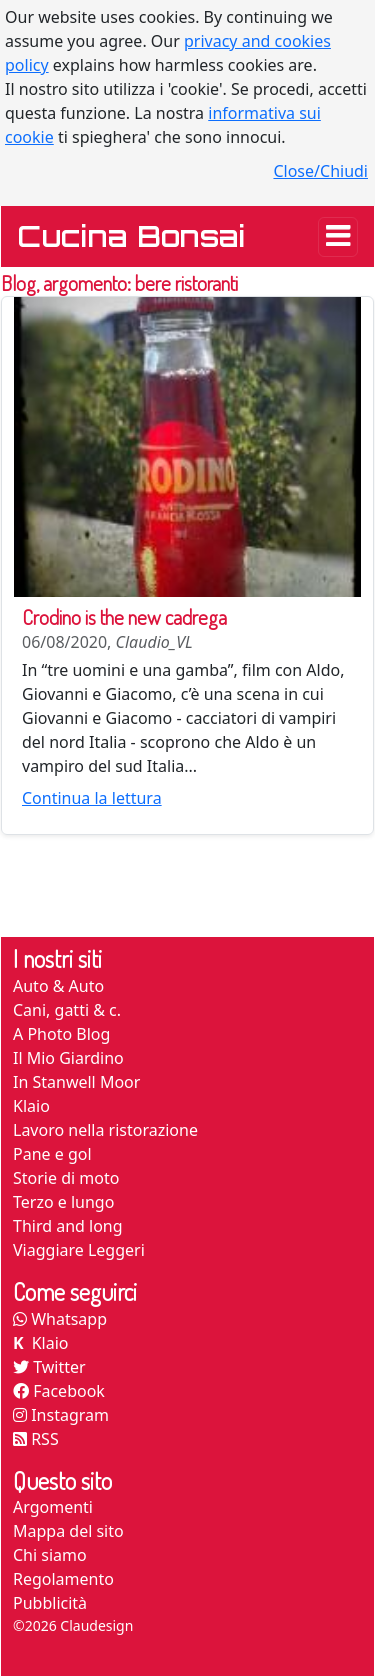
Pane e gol (52, 1154)
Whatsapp (60, 1319)
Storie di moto (66, 1178)
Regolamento (63, 1579)
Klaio (31, 1106)
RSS (36, 1439)
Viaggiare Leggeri (79, 1250)
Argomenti (53, 1507)
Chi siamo (50, 1555)
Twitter (49, 1367)
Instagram (61, 1415)
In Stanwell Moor (76, 1082)
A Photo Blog (61, 1034)
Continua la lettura (92, 798)
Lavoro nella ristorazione (105, 1130)
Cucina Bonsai (131, 236)
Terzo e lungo (63, 1202)
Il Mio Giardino (68, 1058)
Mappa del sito (68, 1531)
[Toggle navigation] (338, 237)
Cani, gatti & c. (67, 1010)
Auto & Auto (58, 986)
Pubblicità (50, 1603)
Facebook (59, 1391)
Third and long (68, 1226)
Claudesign (96, 1625)
